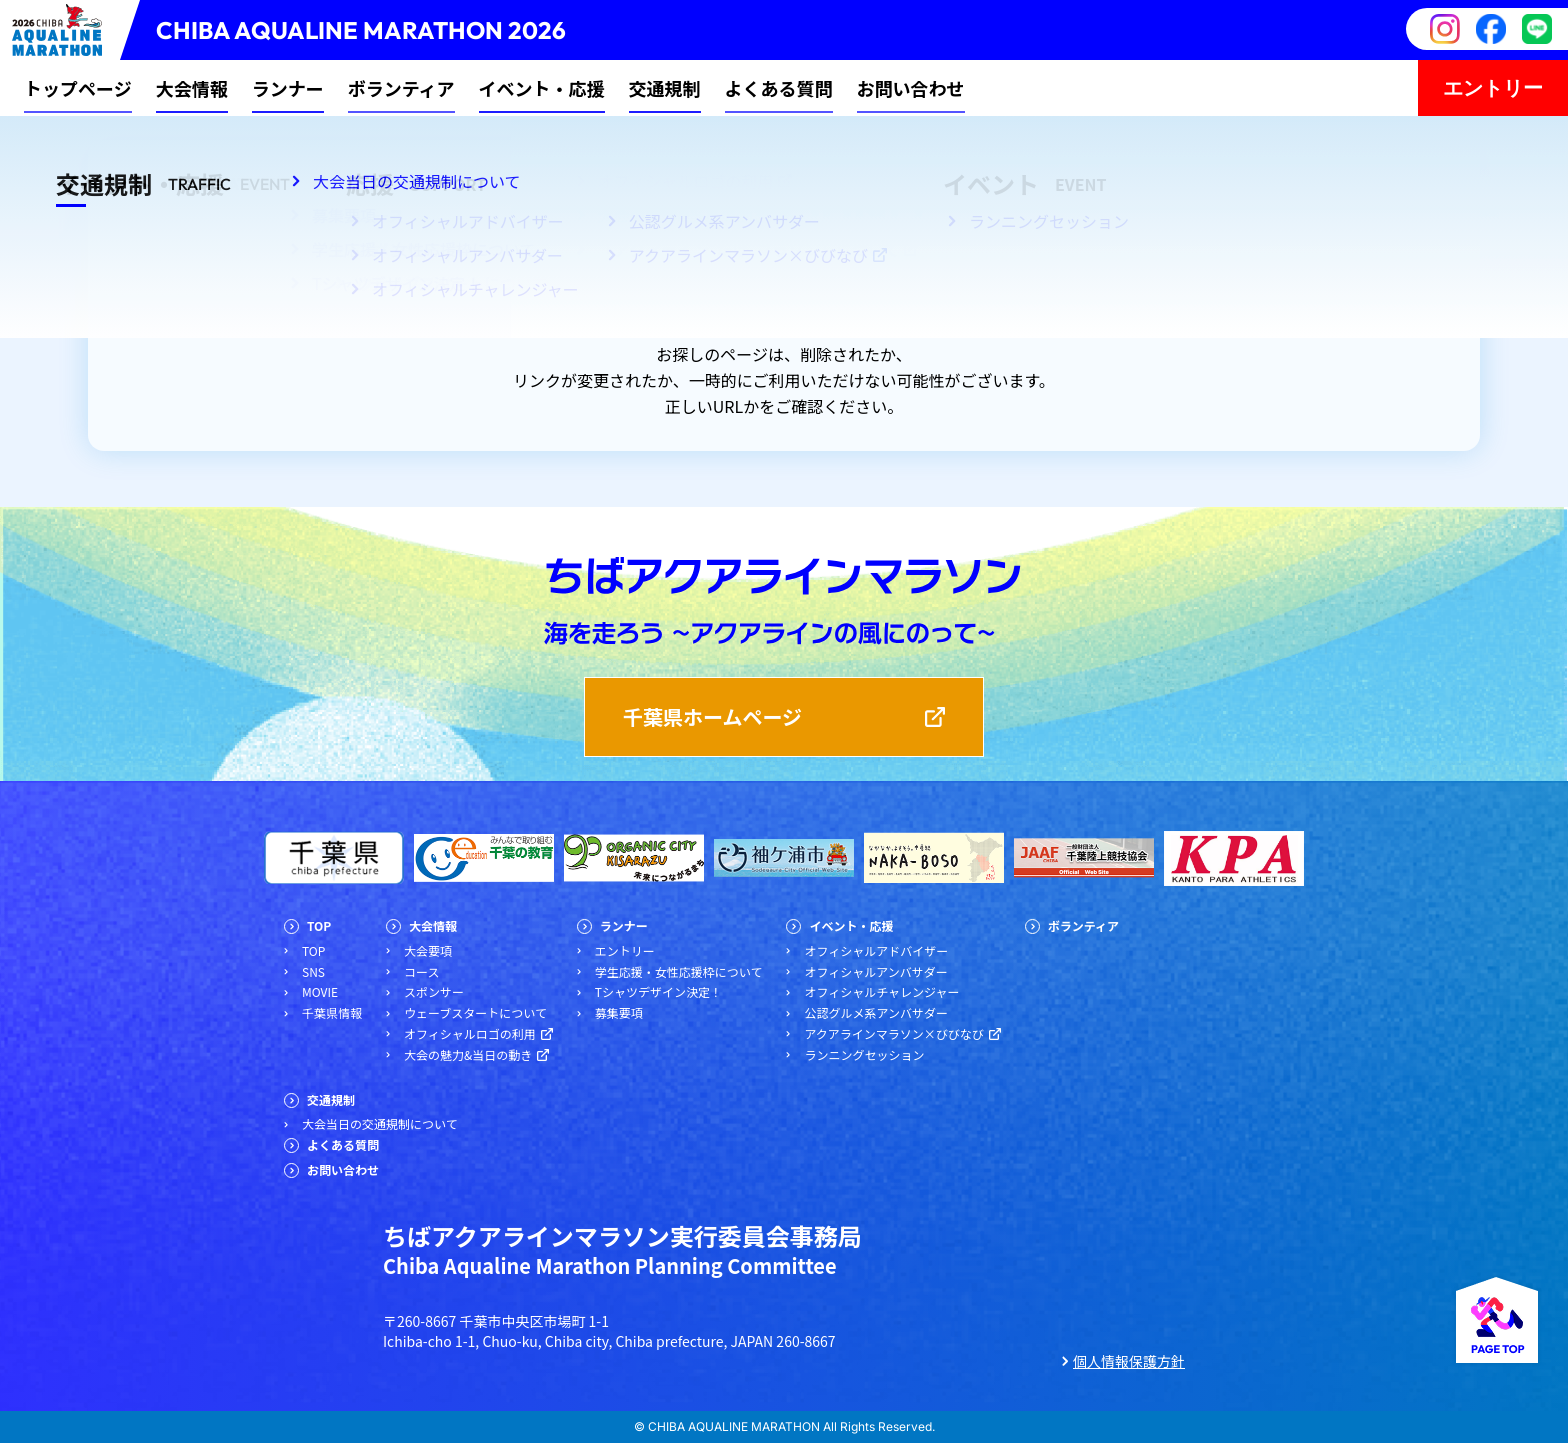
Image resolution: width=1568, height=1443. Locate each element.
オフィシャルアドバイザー (876, 951)
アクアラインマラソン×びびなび (893, 1034)
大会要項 (428, 951)
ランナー (288, 88)
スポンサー (434, 992)
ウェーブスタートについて (475, 1013)
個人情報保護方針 (1129, 1361)
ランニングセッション (864, 1055)
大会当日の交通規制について (380, 1124)
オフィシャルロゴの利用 (470, 1034)
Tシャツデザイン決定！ (658, 992)
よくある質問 (779, 88)
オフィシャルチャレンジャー (881, 992)
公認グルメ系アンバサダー (876, 1013)
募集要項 (619, 1013)
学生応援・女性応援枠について (679, 972)
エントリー (1493, 87)
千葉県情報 (332, 1013)
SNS (313, 972)
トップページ (78, 88)
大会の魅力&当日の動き (468, 1055)
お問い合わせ (911, 88)
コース (421, 972)
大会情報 (192, 88)
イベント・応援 (542, 88)
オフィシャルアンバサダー (875, 972)
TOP (319, 926)
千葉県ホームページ (712, 716)
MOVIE (320, 992)
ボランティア (401, 88)
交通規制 (665, 88)
